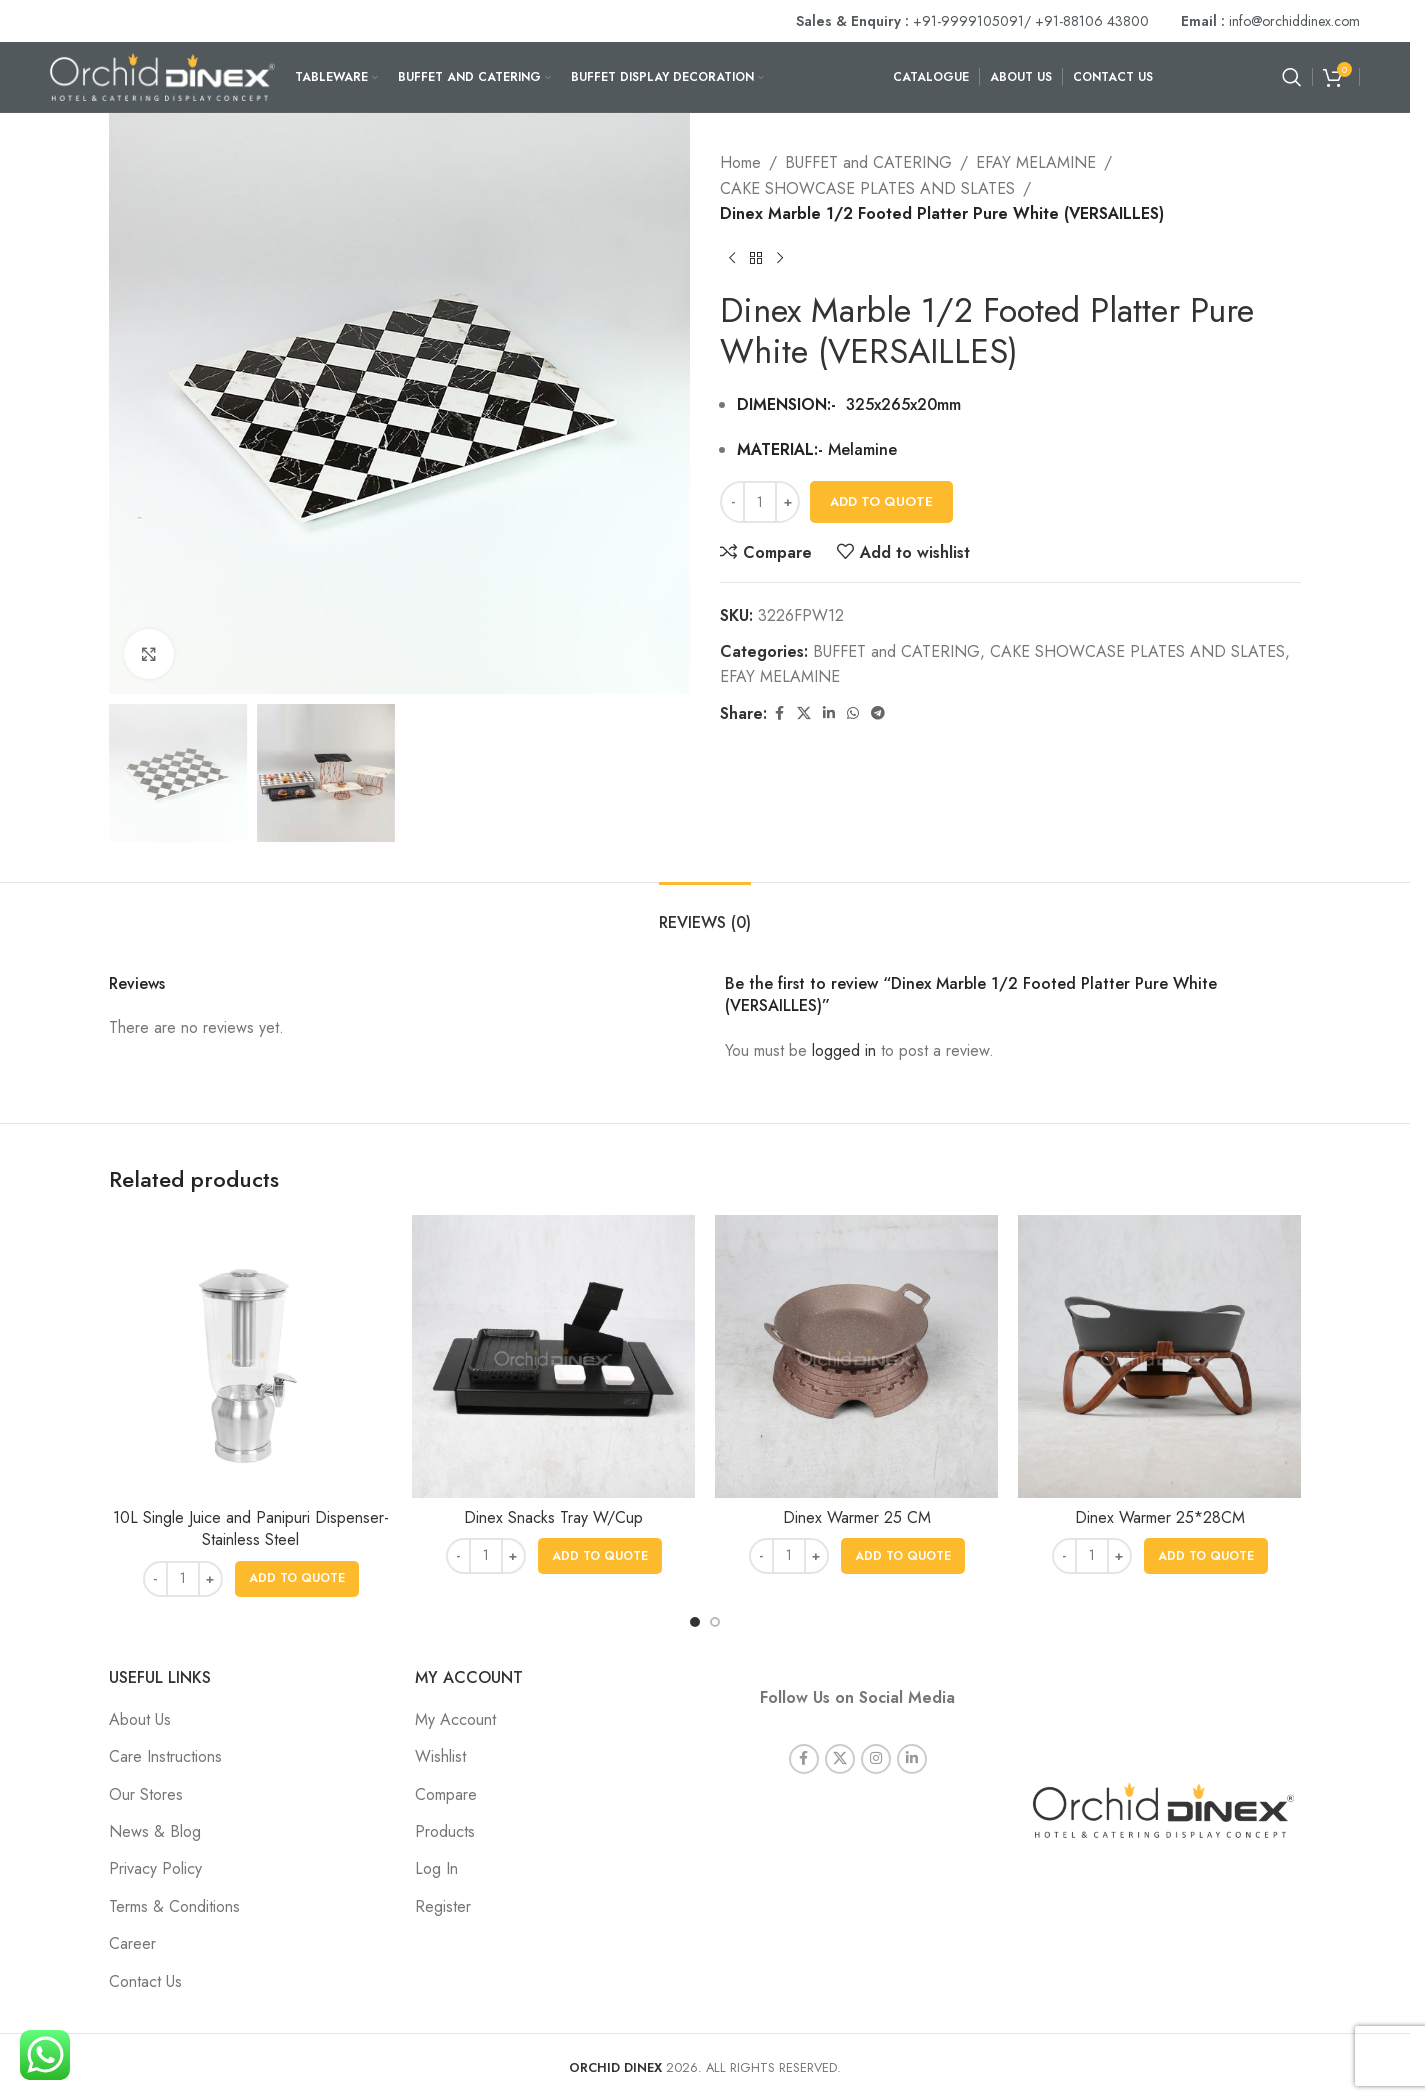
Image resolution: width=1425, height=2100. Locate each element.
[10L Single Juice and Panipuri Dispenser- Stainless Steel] (250, 1356)
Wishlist (440, 1756)
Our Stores (146, 1794)
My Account (455, 1719)
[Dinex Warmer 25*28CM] (1159, 1356)
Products (445, 1831)
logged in (844, 1050)
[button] (297, 1579)
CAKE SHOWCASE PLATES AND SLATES (867, 188)
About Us (140, 1719)
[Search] (1292, 77)
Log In (436, 1868)
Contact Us (145, 1981)
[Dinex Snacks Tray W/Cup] (553, 1356)
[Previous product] (732, 259)
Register (443, 1906)
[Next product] (780, 259)
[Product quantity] (760, 502)
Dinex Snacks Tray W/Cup (553, 1517)
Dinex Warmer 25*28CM (1160, 1517)
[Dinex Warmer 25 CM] (856, 1356)
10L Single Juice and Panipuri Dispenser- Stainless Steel (251, 1528)
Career (132, 1943)
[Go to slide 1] (695, 1622)
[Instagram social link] (876, 1757)
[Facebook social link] (779, 713)
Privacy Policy (155, 1868)
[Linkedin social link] (829, 713)
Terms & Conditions (174, 1906)
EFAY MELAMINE (1036, 162)
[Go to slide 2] (715, 1622)
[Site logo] (162, 75)
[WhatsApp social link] (853, 713)
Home (740, 162)
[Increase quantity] (787, 502)
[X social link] (804, 713)
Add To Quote (881, 501)
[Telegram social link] (878, 713)
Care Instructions (165, 1756)
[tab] (705, 912)
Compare (446, 1794)
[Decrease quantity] (732, 502)
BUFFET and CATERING (868, 162)
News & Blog (155, 1831)
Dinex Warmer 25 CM (857, 1517)
